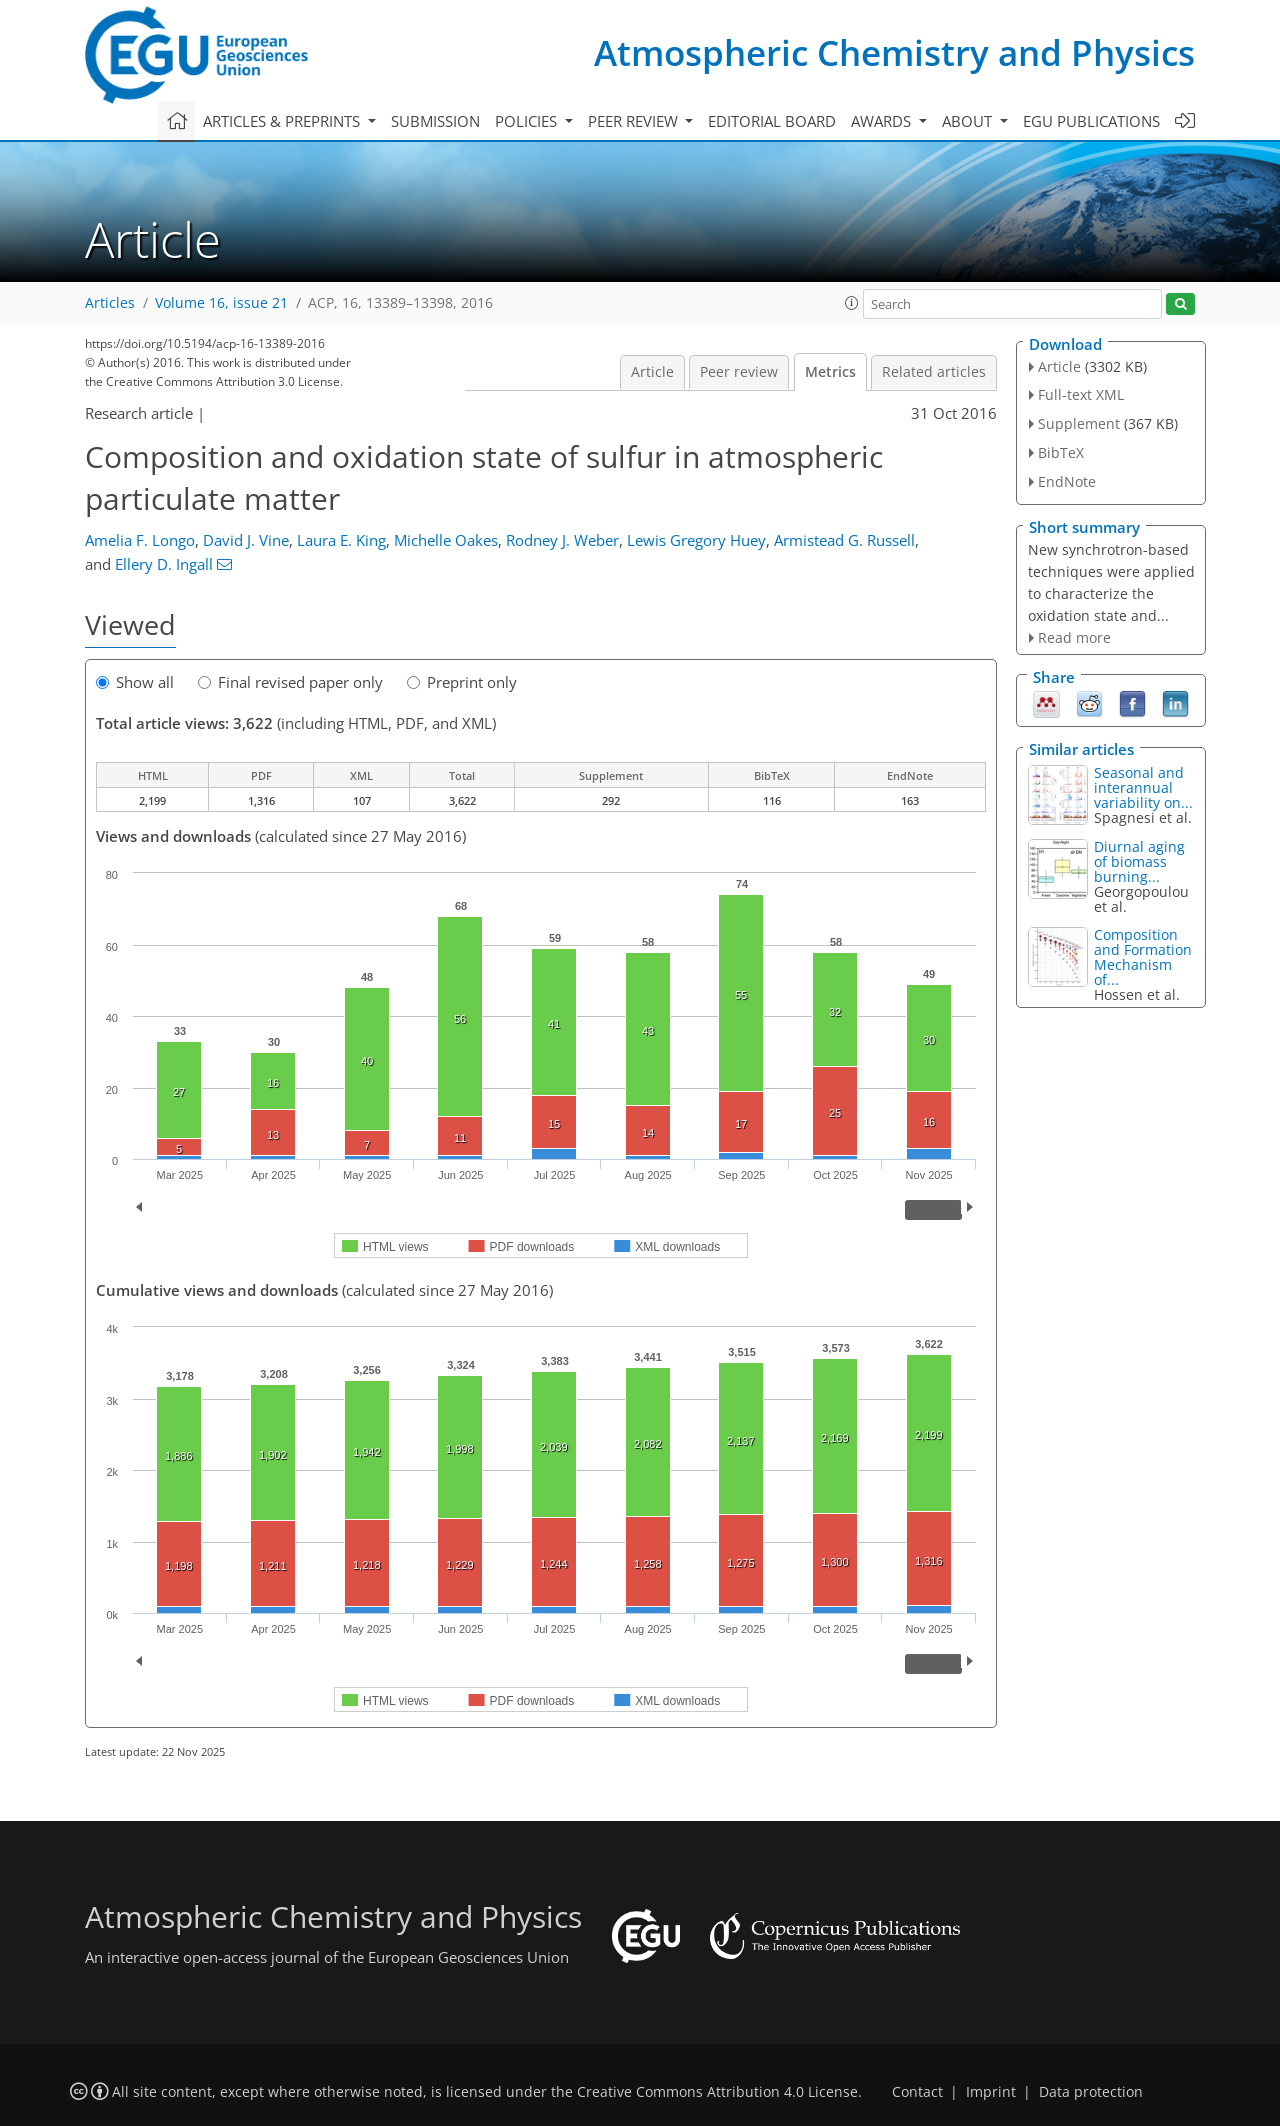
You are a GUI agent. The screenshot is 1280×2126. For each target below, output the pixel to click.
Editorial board (772, 121)
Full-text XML (1081, 394)
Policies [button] (528, 121)
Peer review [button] (635, 121)
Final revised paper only (290, 682)
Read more (1074, 637)
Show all (135, 682)
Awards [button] (883, 121)
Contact (917, 2092)
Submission (435, 121)
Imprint (991, 2092)
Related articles (934, 372)
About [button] (969, 121)
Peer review (739, 372)
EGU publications (1091, 121)
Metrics (830, 372)
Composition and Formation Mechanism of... (1143, 957)
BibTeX (1061, 452)
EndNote (1067, 481)
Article (652, 372)
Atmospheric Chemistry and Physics (894, 52)
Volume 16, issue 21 (221, 303)
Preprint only (462, 682)
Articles (110, 303)
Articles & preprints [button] (283, 121)
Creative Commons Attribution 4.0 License (717, 2092)
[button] (852, 303)
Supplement (1079, 423)
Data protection (1091, 2092)
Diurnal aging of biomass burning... (1139, 861)
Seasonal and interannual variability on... (1143, 787)
